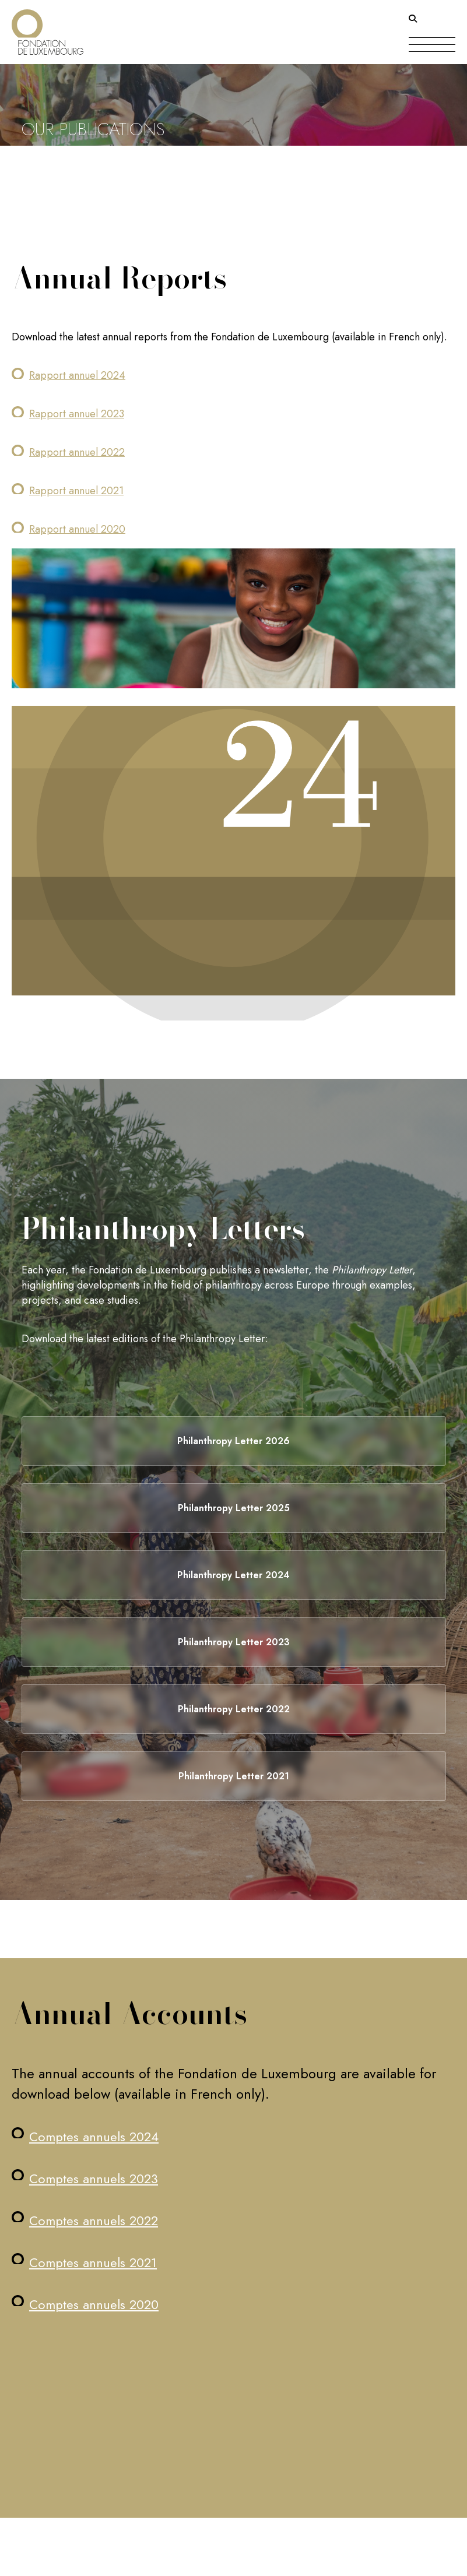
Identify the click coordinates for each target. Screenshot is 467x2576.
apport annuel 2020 (80, 529)
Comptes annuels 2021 (93, 2262)
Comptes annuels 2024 (94, 2136)
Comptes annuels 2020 (94, 2304)
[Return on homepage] (47, 27)
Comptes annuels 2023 (93, 2178)
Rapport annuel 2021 (76, 490)
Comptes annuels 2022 (93, 2220)
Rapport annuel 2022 (77, 452)
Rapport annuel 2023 (76, 413)
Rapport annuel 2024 (77, 375)
